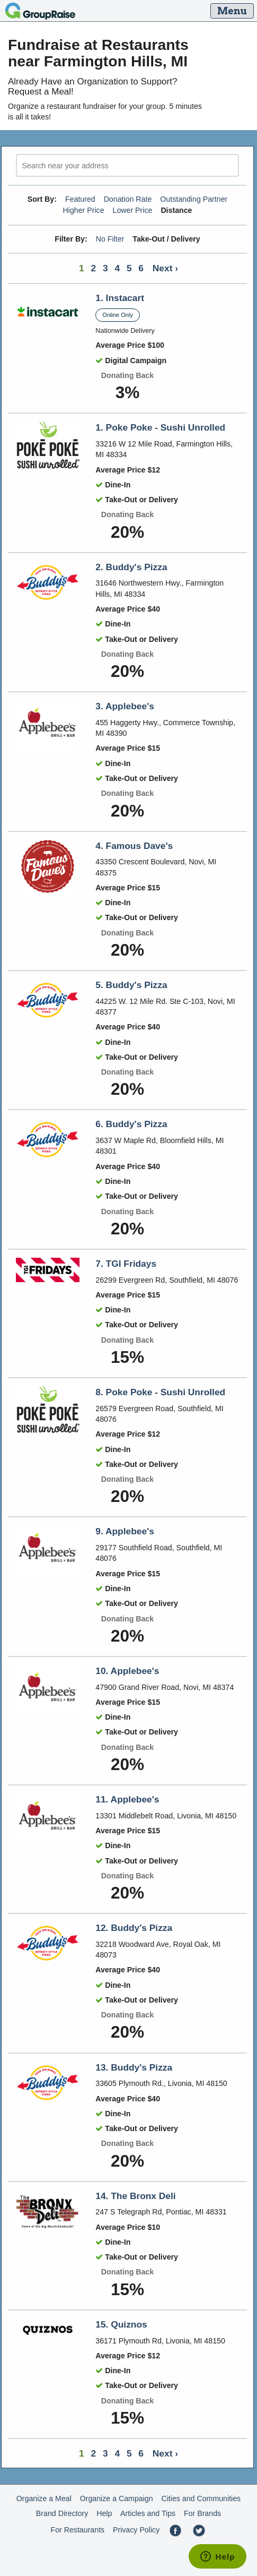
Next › (165, 268)
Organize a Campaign (116, 2498)
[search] (127, 165)
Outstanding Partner (193, 199)
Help (104, 2513)
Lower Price (133, 210)
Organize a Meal (44, 2498)
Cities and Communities (201, 2498)
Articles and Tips (147, 2513)
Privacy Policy (136, 2530)
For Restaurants (77, 2530)
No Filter (110, 239)
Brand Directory (62, 2513)
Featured (80, 199)
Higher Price (83, 210)
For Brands (202, 2513)
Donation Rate (128, 199)
